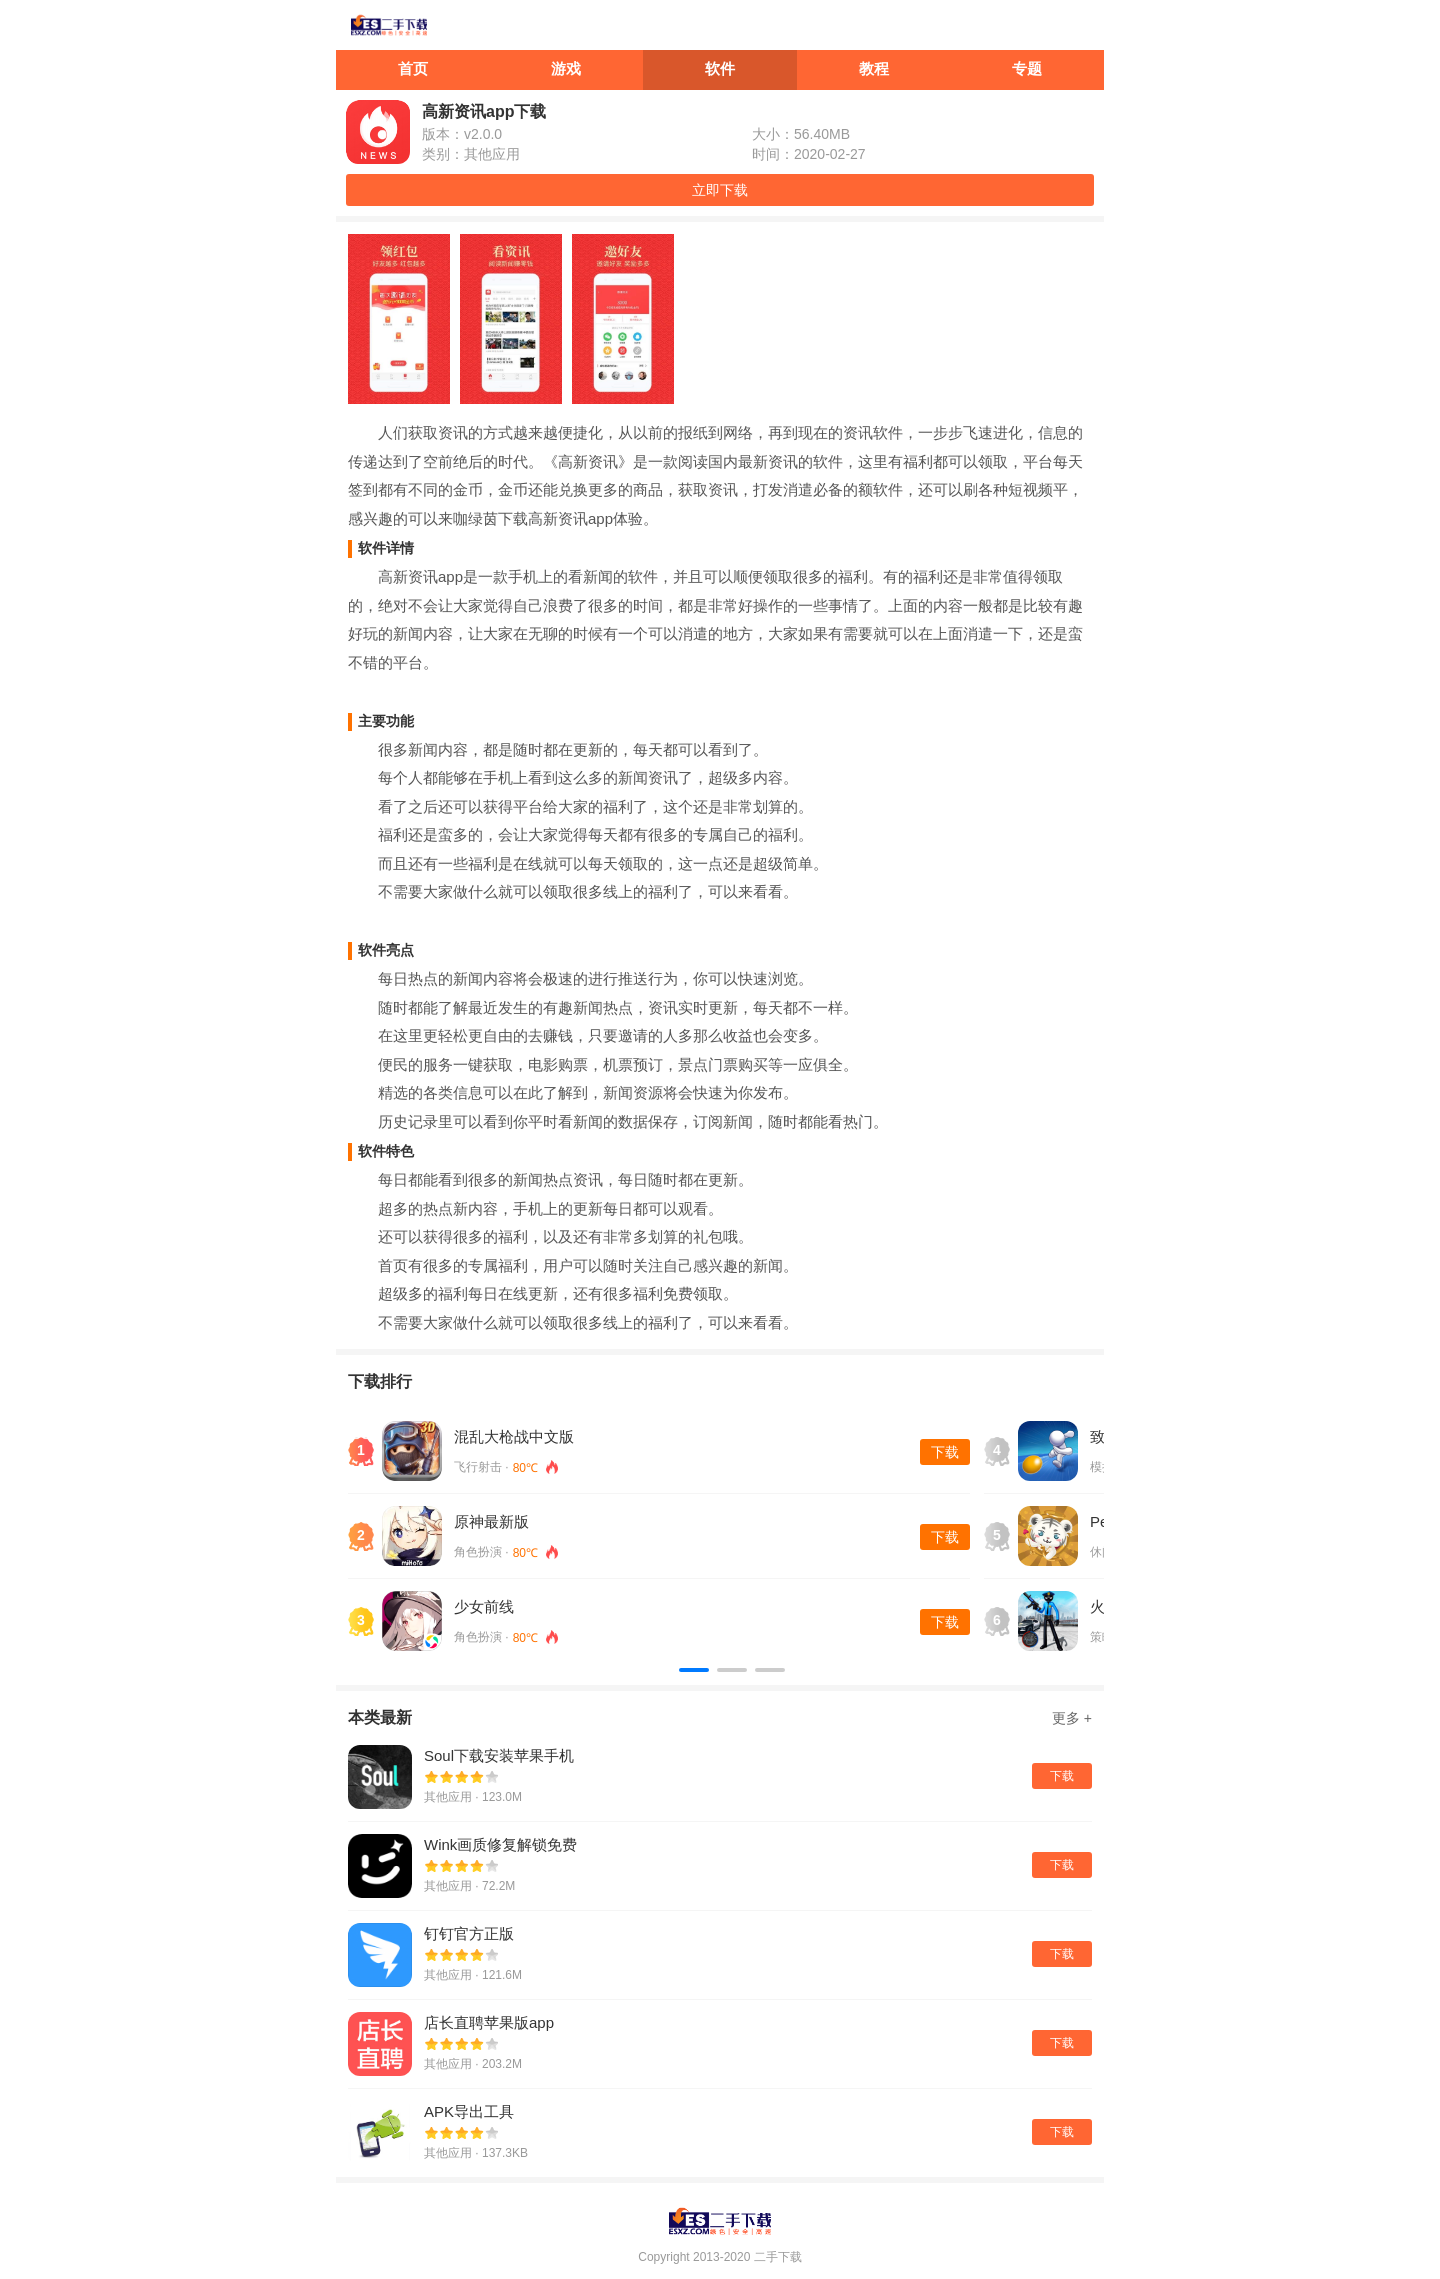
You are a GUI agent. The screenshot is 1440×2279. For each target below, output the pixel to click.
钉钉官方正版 (469, 1933)
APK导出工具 (469, 2111)
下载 (945, 1452)
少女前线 (484, 1606)
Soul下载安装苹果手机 (499, 1755)
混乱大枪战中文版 (514, 1436)
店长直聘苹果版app (489, 2022)
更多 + (1072, 1718)
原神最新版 (491, 1521)
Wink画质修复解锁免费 (500, 1844)
